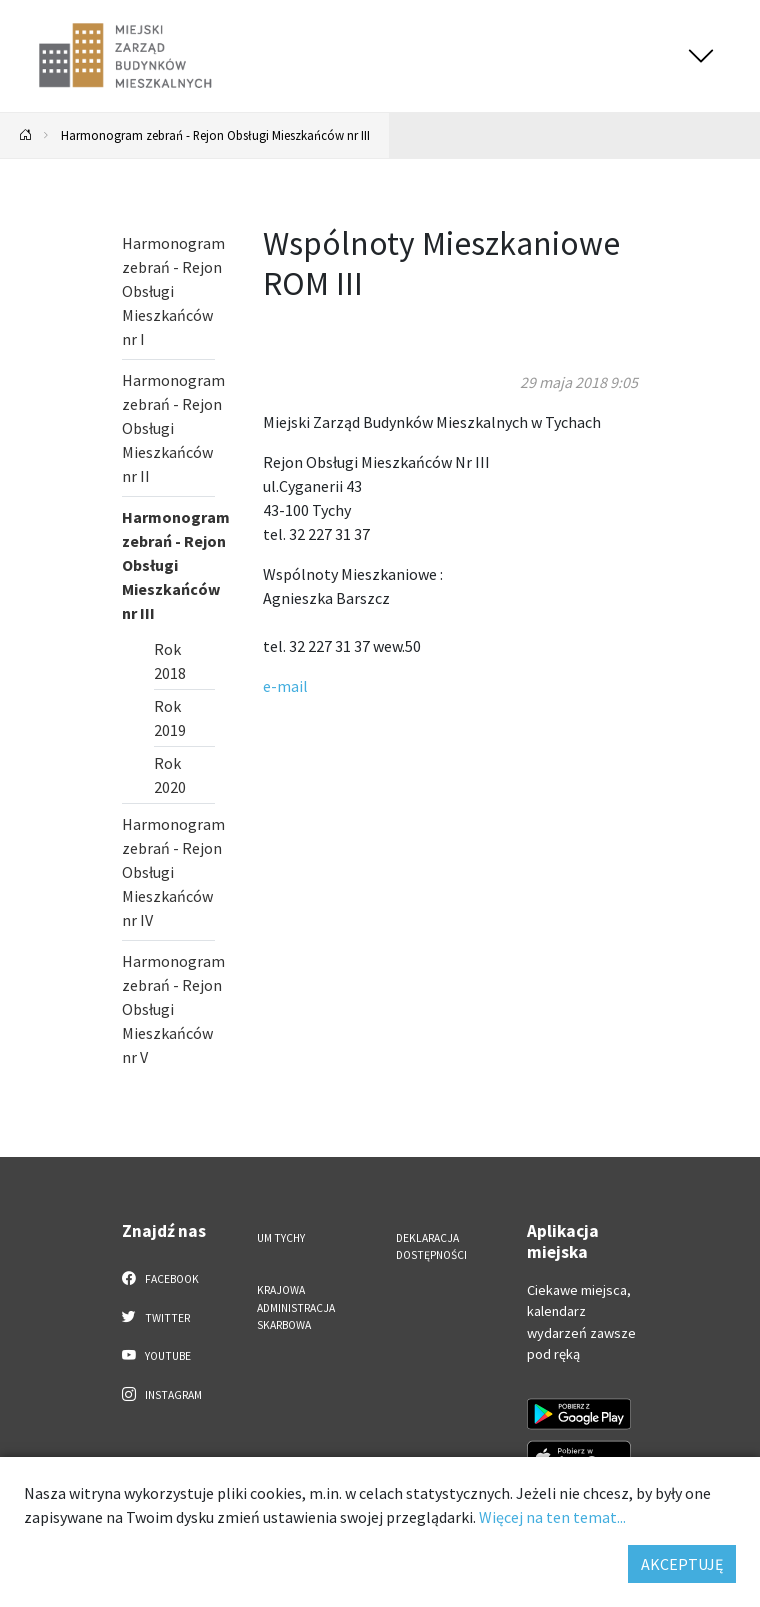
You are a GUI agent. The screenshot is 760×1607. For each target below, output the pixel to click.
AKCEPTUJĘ (682, 1564)
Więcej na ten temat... (552, 1517)
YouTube (156, 1355)
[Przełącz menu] (701, 56)
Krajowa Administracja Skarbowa (296, 1307)
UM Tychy (281, 1238)
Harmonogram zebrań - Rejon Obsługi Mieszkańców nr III (215, 135)
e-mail (285, 686)
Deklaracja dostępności (431, 1246)
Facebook (160, 1278)
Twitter (156, 1317)
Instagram (162, 1394)
